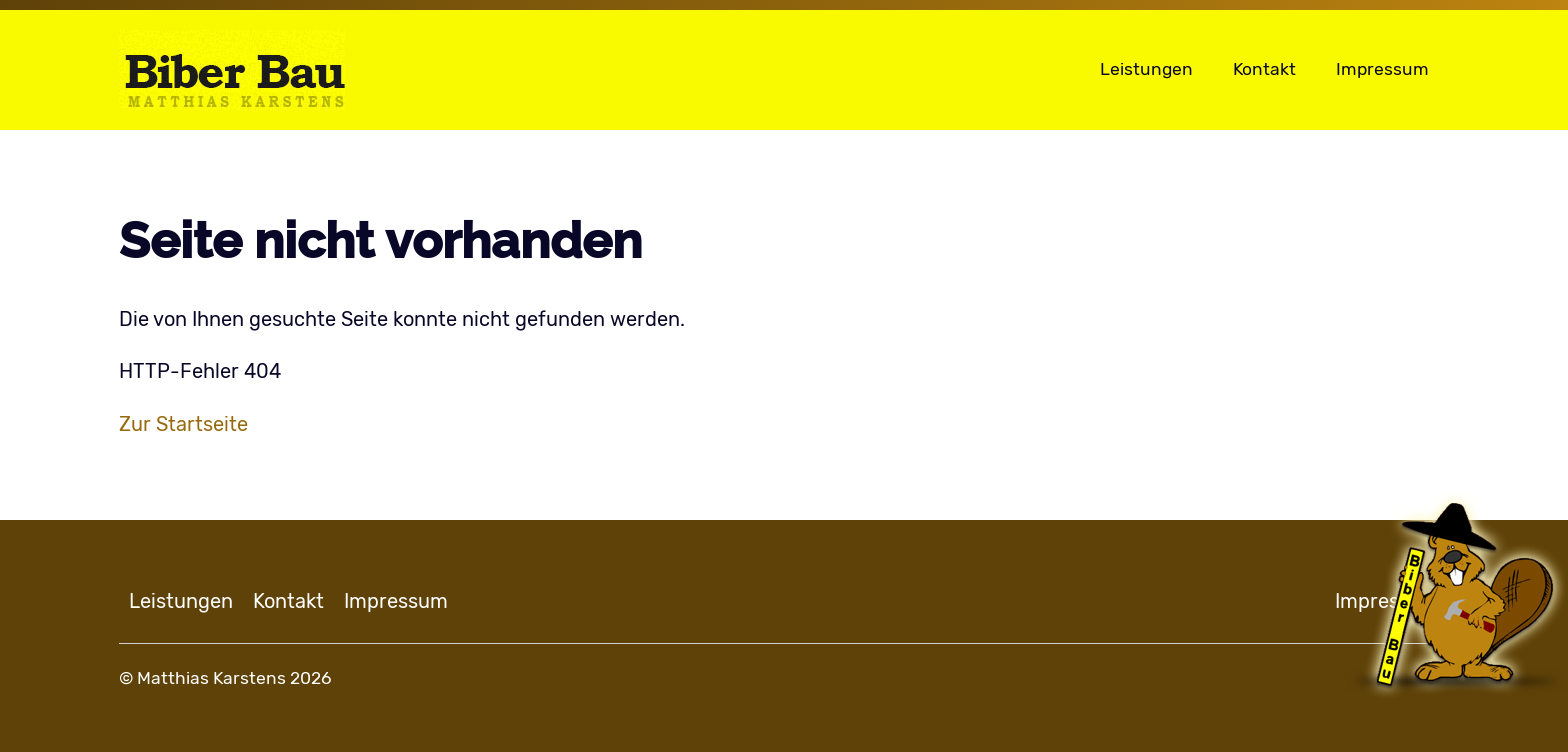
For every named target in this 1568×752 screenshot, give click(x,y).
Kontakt (1264, 69)
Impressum (1382, 69)
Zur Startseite (183, 424)
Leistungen (1146, 69)
